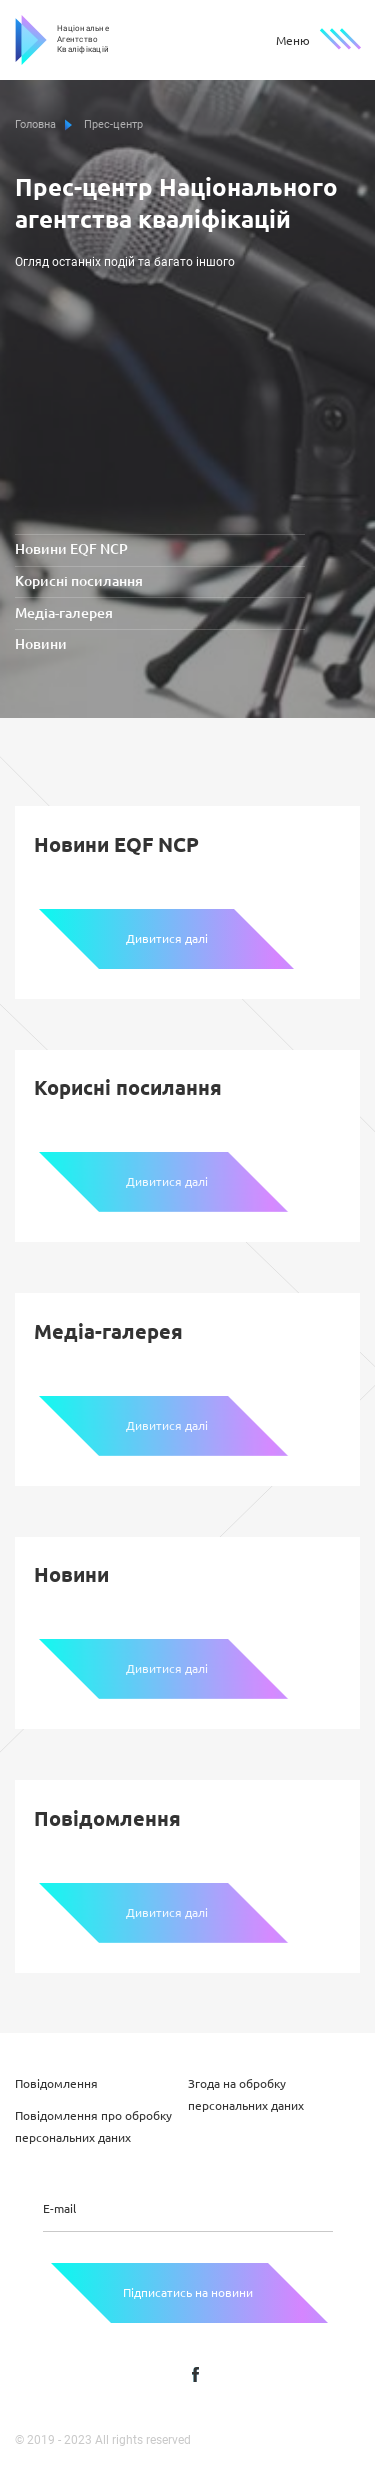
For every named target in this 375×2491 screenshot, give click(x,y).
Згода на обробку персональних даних (246, 2094)
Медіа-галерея (64, 614)
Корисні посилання (79, 582)
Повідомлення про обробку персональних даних (93, 2126)
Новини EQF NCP (71, 551)
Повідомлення (56, 2083)
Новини (41, 646)
